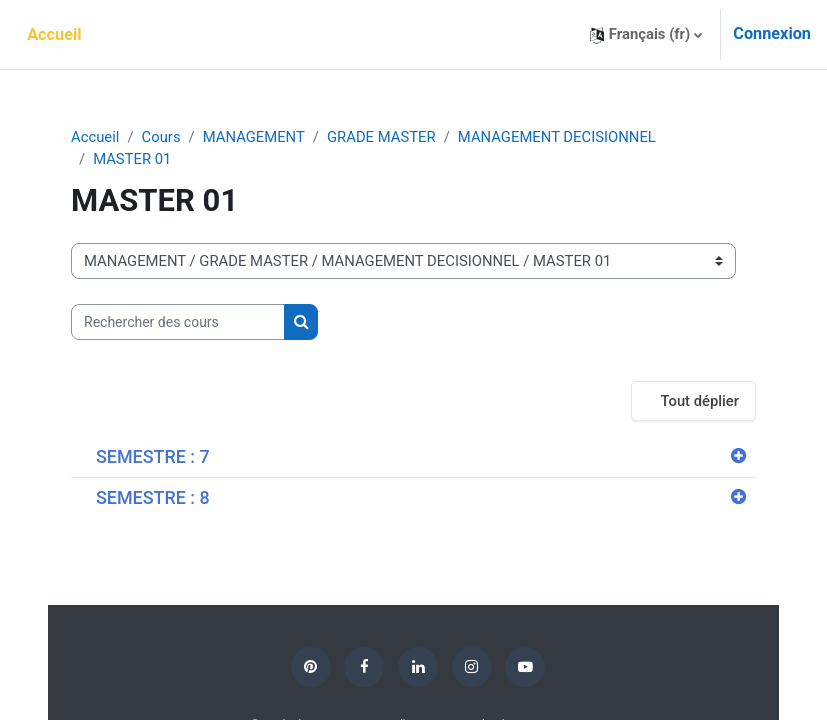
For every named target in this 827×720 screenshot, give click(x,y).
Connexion (772, 33)
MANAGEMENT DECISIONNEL (557, 137)
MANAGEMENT (254, 137)
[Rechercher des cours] (178, 322)
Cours (161, 137)
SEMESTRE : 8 (153, 497)
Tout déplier (699, 401)
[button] (646, 34)
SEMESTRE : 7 (153, 456)
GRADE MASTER (381, 137)
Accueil (95, 137)
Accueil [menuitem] (54, 34)
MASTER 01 (132, 159)
